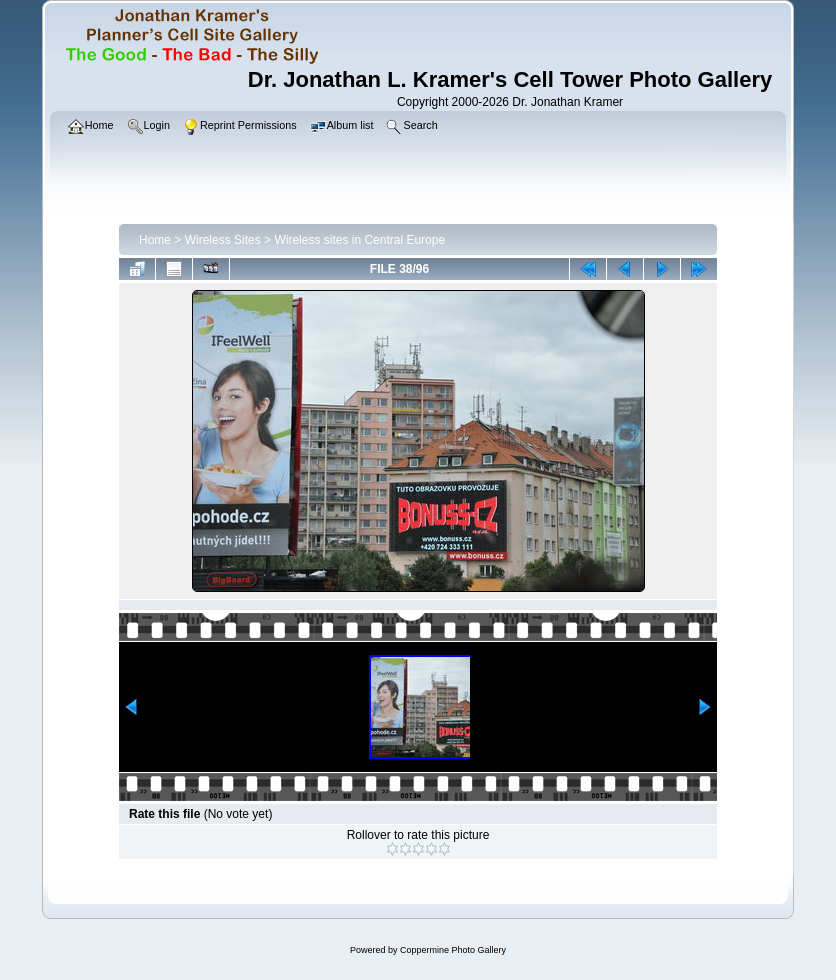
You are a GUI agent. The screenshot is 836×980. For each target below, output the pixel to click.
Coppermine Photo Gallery (453, 950)
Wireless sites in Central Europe (359, 240)
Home (155, 240)
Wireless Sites (223, 240)
